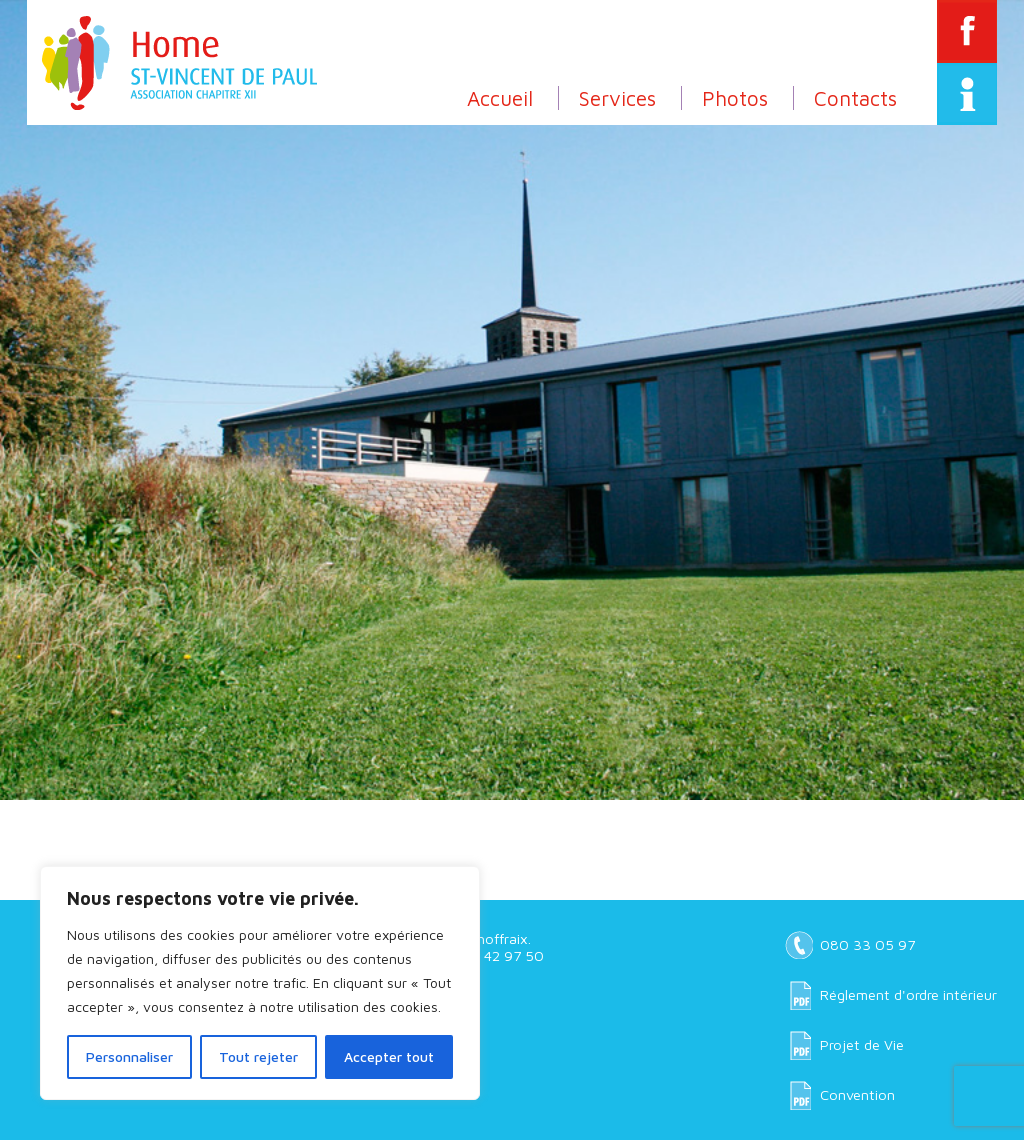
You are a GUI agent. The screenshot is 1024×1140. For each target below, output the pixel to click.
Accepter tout (389, 1056)
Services (617, 98)
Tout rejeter (258, 1056)
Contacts (855, 98)
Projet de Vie (862, 1044)
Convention (857, 1094)
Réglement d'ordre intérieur (908, 994)
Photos (735, 98)
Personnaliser (129, 1056)
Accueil (500, 98)
